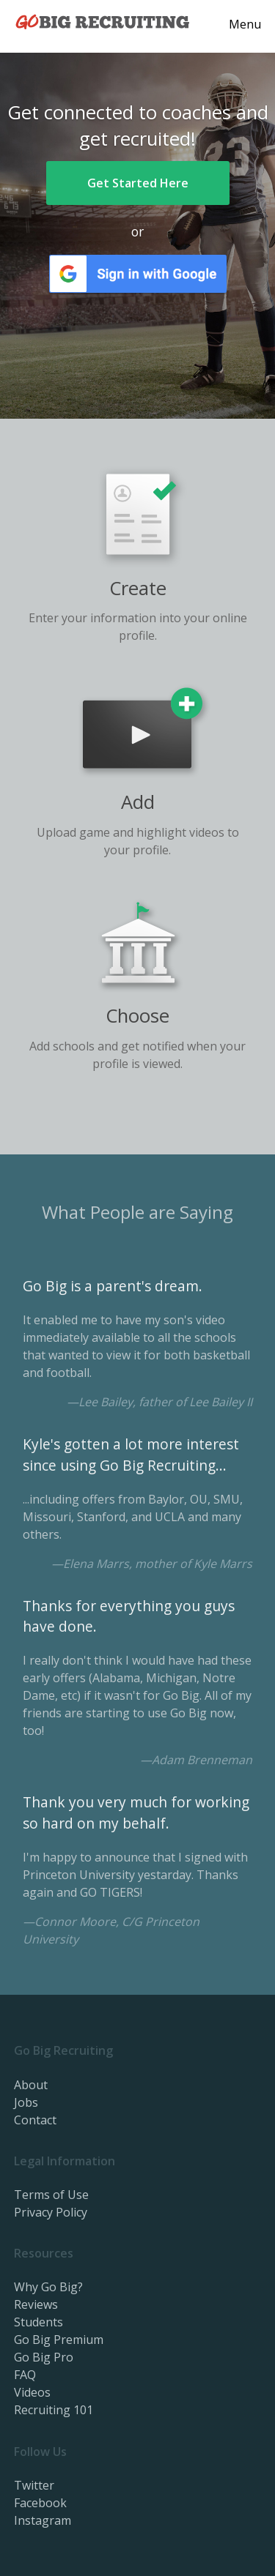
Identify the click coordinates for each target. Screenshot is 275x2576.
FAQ (25, 2375)
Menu (245, 24)
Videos (32, 2392)
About (31, 2085)
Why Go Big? (48, 2287)
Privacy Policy (50, 2212)
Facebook (40, 2503)
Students (38, 2322)
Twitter (34, 2485)
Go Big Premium (58, 2340)
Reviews (36, 2304)
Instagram (42, 2520)
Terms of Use (51, 2195)
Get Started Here (137, 183)
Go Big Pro (43, 2357)
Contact (35, 2120)
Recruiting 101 (53, 2410)
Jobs (26, 2102)
